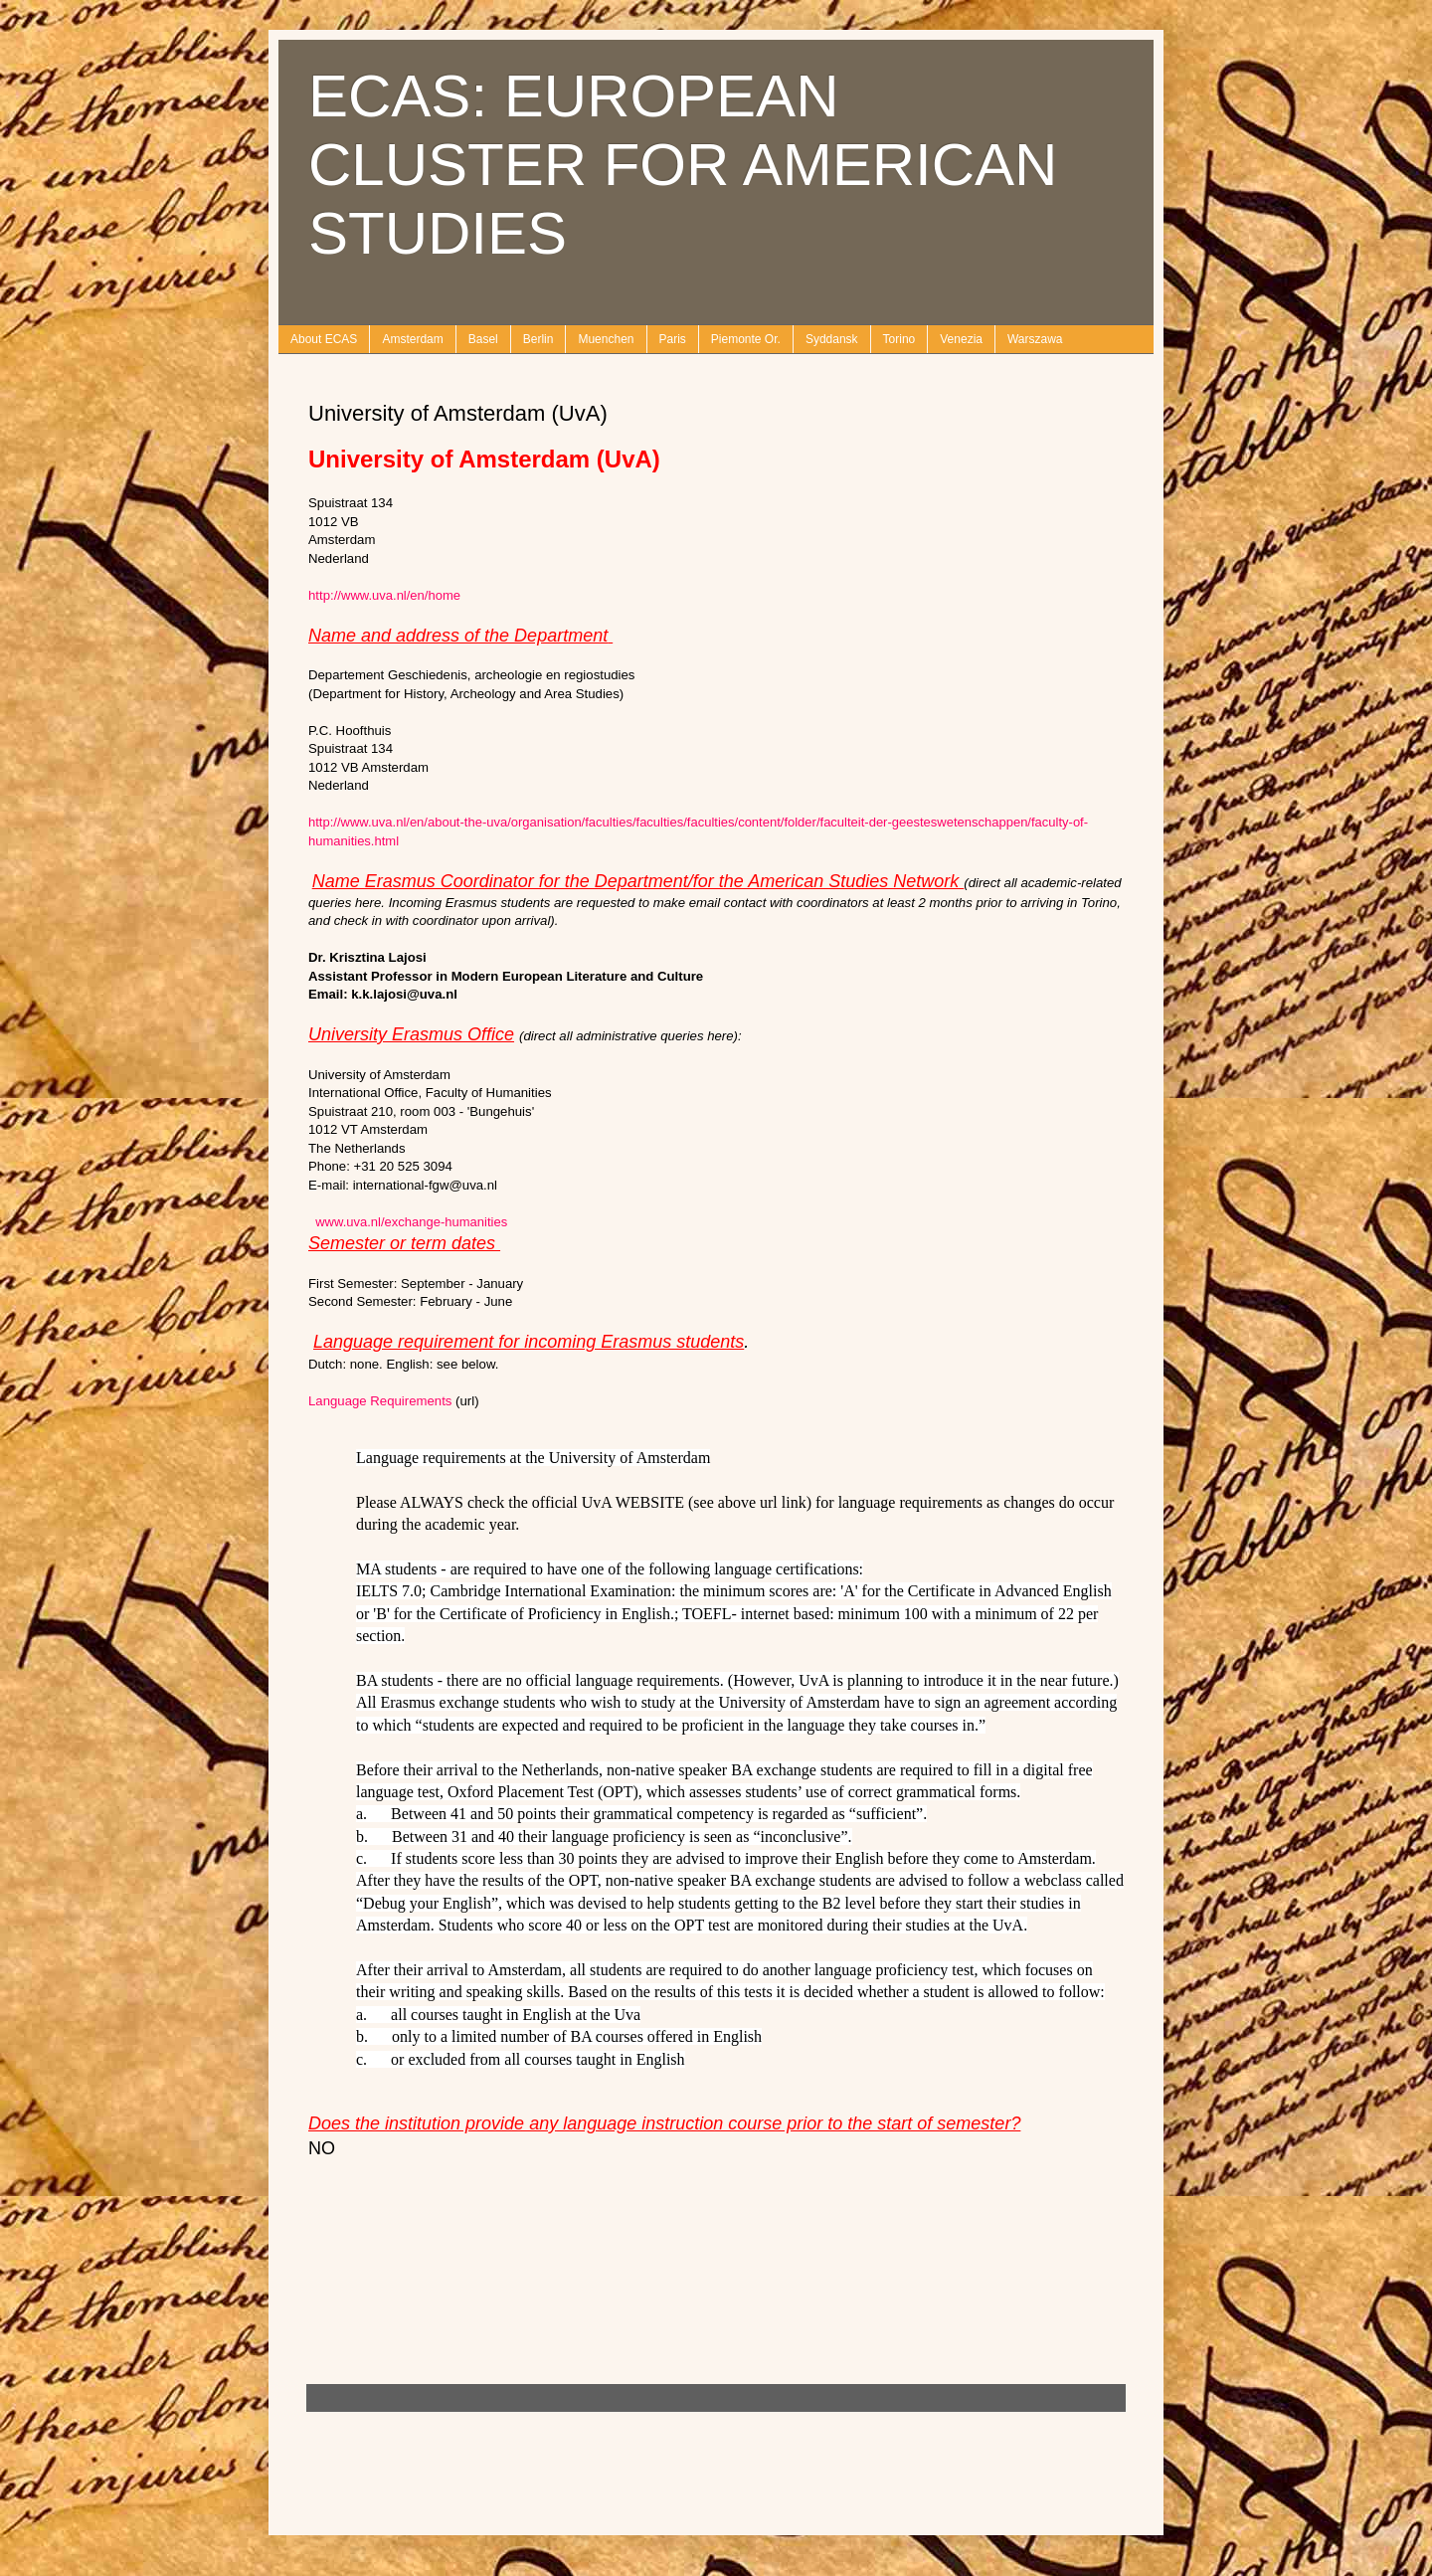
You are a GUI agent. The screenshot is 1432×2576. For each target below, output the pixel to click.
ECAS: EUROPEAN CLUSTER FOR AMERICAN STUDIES (682, 165)
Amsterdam (412, 339)
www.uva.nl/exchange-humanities (411, 1221)
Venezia (961, 339)
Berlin (538, 339)
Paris (672, 339)
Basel (483, 339)
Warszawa (1035, 339)
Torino (899, 339)
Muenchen (605, 339)
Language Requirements (379, 1400)
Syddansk (832, 339)
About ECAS (323, 339)
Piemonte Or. (746, 339)
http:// (384, 595)
